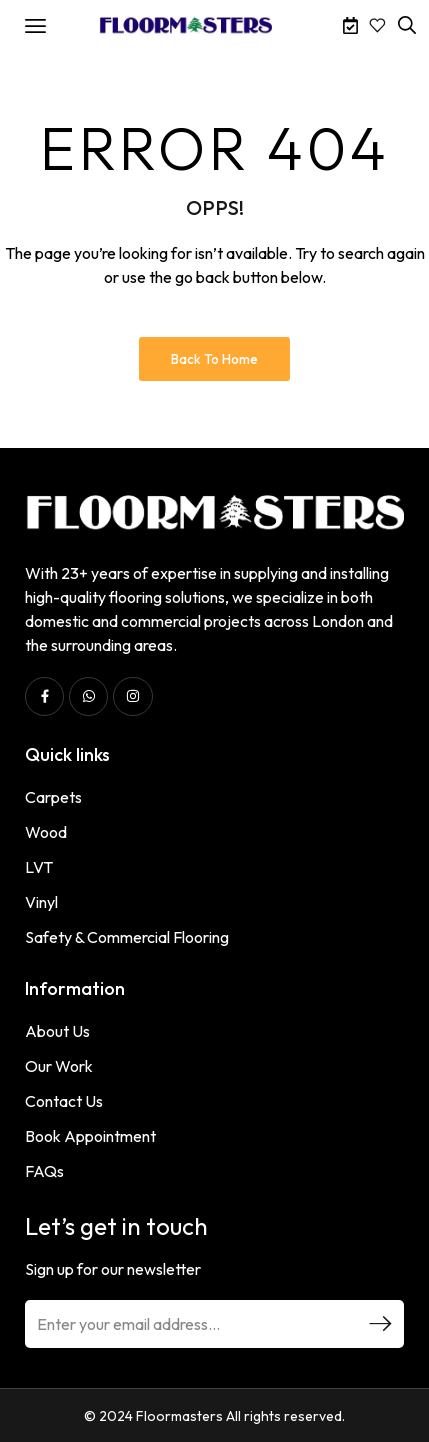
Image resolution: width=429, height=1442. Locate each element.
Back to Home (214, 359)
